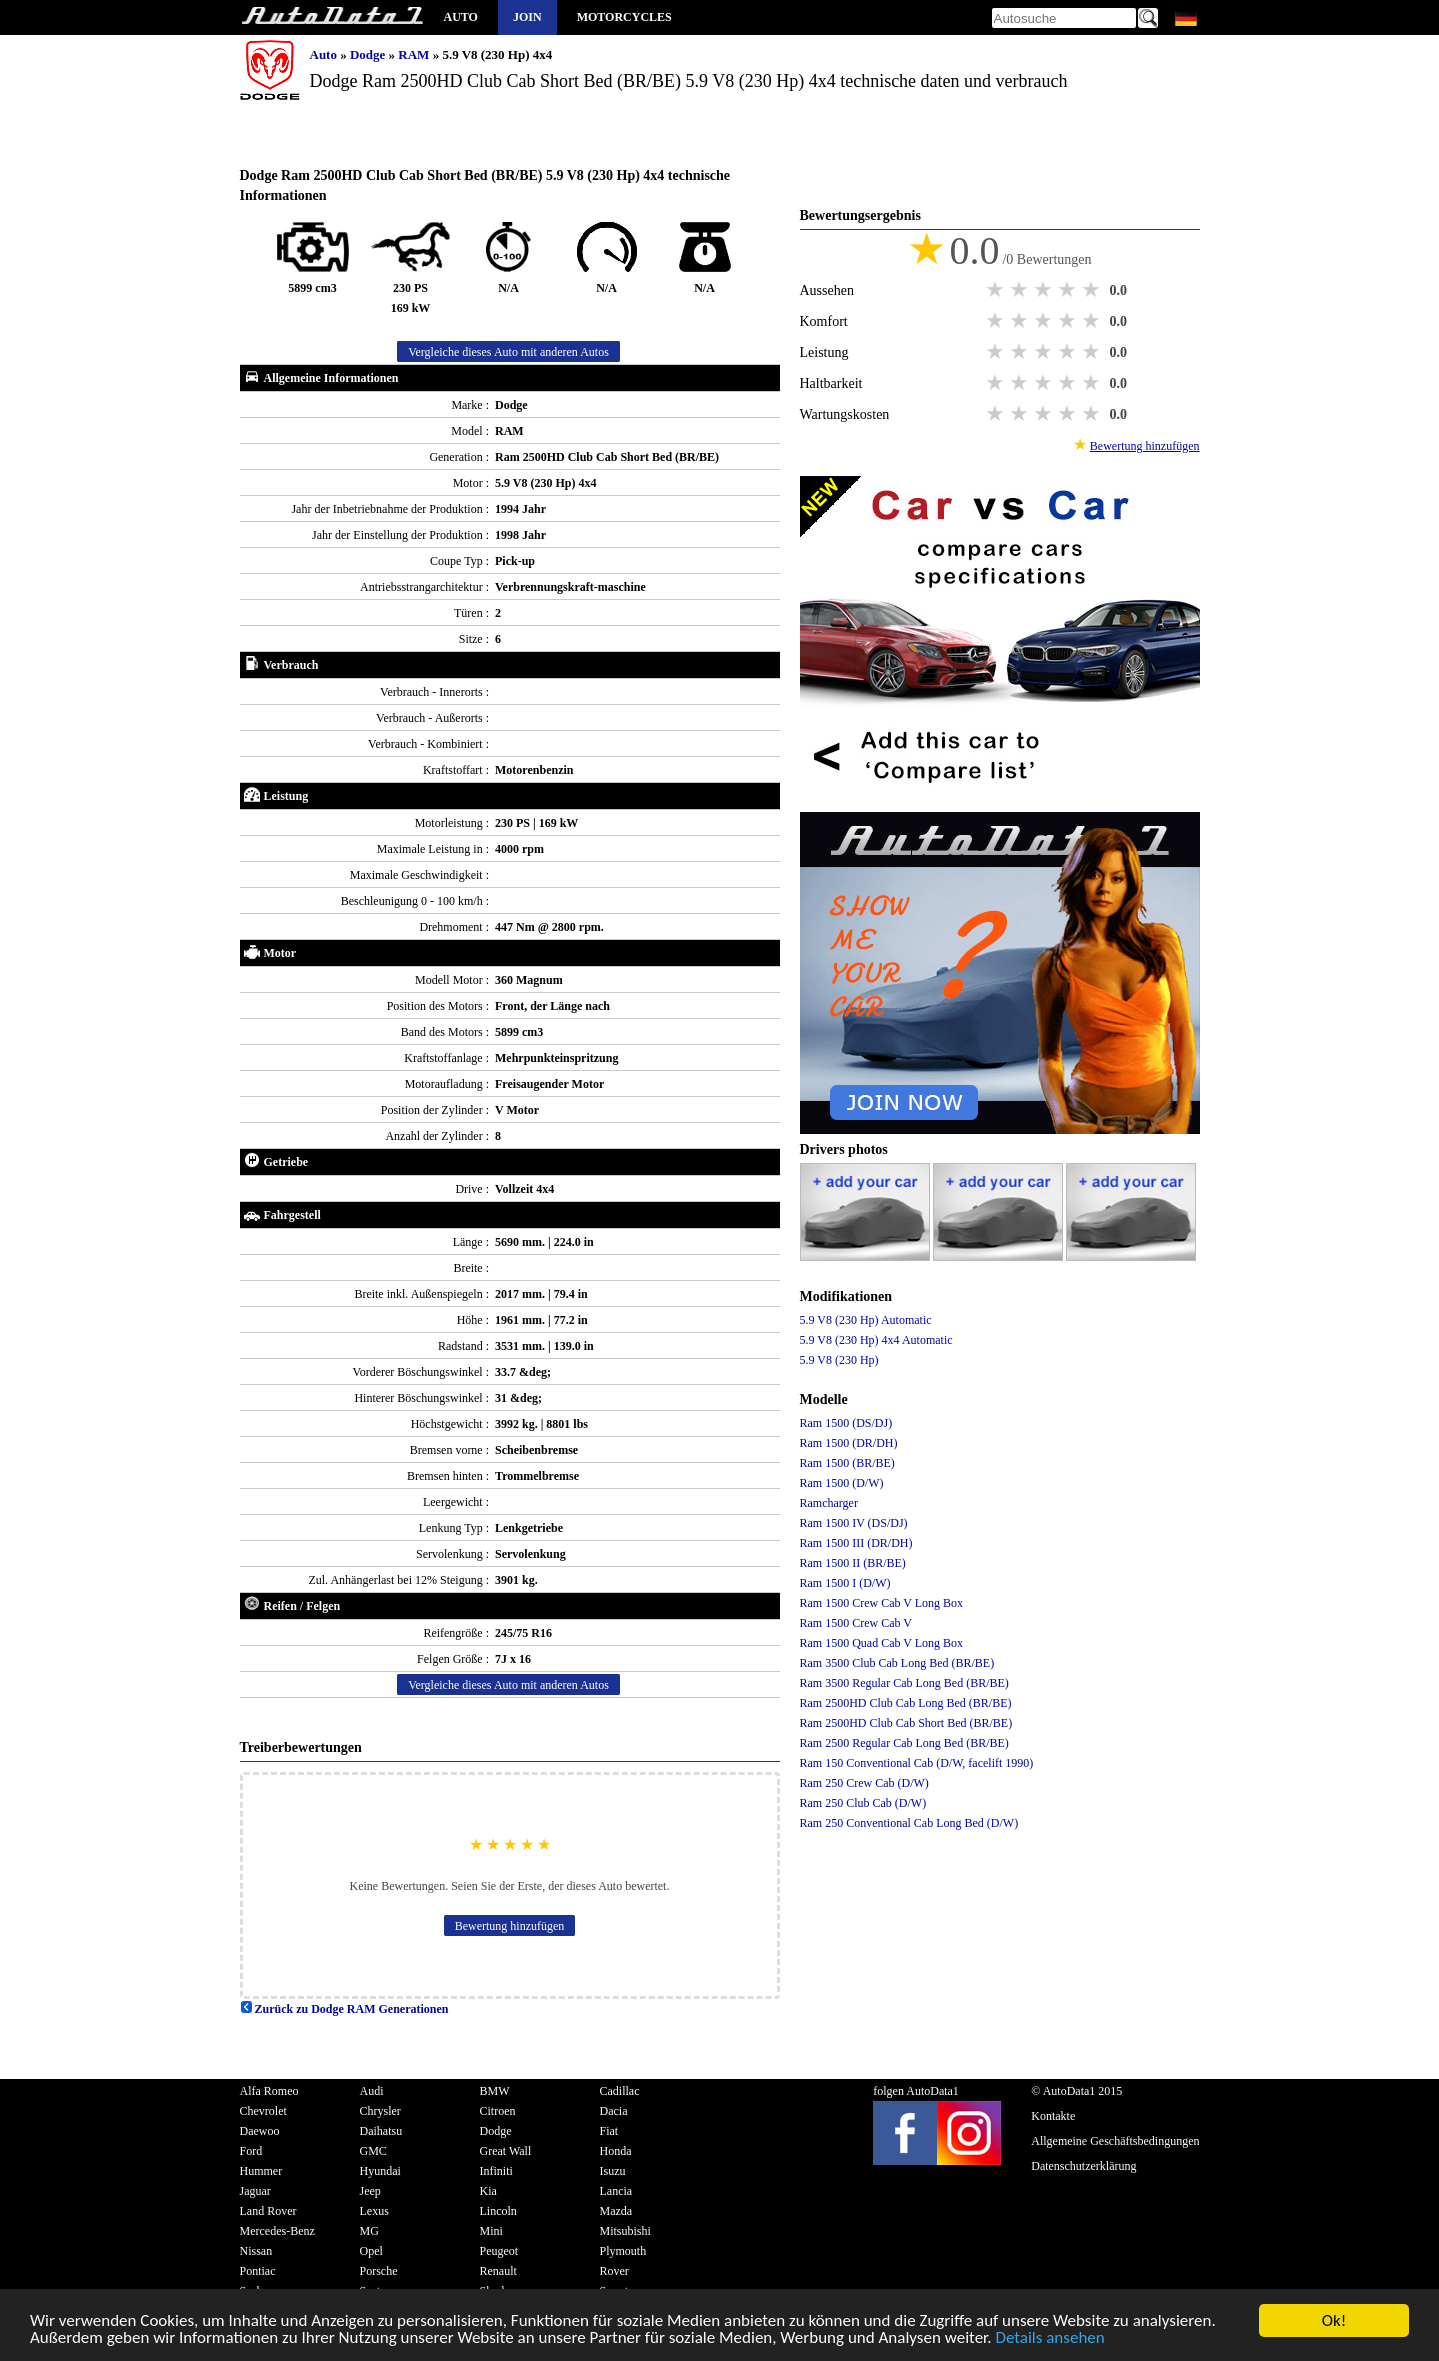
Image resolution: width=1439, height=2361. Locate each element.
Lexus (374, 2211)
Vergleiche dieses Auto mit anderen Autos (508, 352)
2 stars (1021, 290)
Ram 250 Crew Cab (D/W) (864, 1783)
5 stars (1093, 290)
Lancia (616, 2191)
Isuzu (613, 2171)
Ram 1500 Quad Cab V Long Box (882, 1643)
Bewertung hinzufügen (510, 1926)
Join (527, 17)
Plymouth (623, 2251)
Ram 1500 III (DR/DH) (856, 1543)
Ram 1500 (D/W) (842, 1483)
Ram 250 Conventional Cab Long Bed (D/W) (909, 1823)
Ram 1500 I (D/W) (845, 1583)
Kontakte (1053, 2116)
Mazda (616, 2211)
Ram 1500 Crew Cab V (856, 1623)
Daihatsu (381, 2131)
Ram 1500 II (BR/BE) (853, 1563)
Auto (461, 17)
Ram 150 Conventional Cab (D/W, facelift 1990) (917, 1763)
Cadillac (620, 2091)
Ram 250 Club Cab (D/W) (863, 1803)
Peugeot (499, 2251)
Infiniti (496, 2171)
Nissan (256, 2251)
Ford (251, 2151)
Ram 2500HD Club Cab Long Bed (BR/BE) (906, 1703)
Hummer (261, 2171)
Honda (616, 2151)
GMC (373, 2151)
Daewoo (260, 2131)
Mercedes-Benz (277, 2231)
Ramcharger (829, 1503)
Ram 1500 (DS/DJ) (846, 1423)
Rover (614, 2271)
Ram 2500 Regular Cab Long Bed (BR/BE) (904, 1743)
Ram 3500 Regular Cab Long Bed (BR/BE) (904, 1683)
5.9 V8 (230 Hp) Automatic (866, 1320)
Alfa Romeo (269, 2091)
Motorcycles (624, 17)
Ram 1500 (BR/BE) (847, 1463)
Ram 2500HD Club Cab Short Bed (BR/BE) (906, 1723)
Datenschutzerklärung (1083, 2166)
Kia (488, 2191)
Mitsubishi (625, 2231)
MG (369, 2231)
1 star (997, 290)
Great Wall (506, 2151)
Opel (371, 2251)
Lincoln (498, 2211)
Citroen (498, 2111)
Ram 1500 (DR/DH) (849, 1443)
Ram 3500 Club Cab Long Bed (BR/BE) (897, 1663)
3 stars (1045, 290)
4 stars (1069, 290)
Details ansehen (1049, 2338)
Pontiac (258, 2271)
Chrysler (380, 2111)
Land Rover (268, 2211)
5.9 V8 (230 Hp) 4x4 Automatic (876, 1340)
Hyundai (380, 2171)
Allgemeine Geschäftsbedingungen (1115, 2141)
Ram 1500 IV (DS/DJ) (854, 1523)
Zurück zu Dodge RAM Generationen (344, 2009)
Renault (498, 2271)
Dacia (614, 2111)
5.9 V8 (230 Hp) (839, 1360)
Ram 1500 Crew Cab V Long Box (882, 1603)
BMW (495, 2091)
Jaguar (255, 2191)
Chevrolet (263, 2111)
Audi (372, 2091)
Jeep (370, 2191)
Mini (491, 2231)
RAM (415, 54)
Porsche (379, 2271)
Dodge (369, 54)
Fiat (609, 2131)
